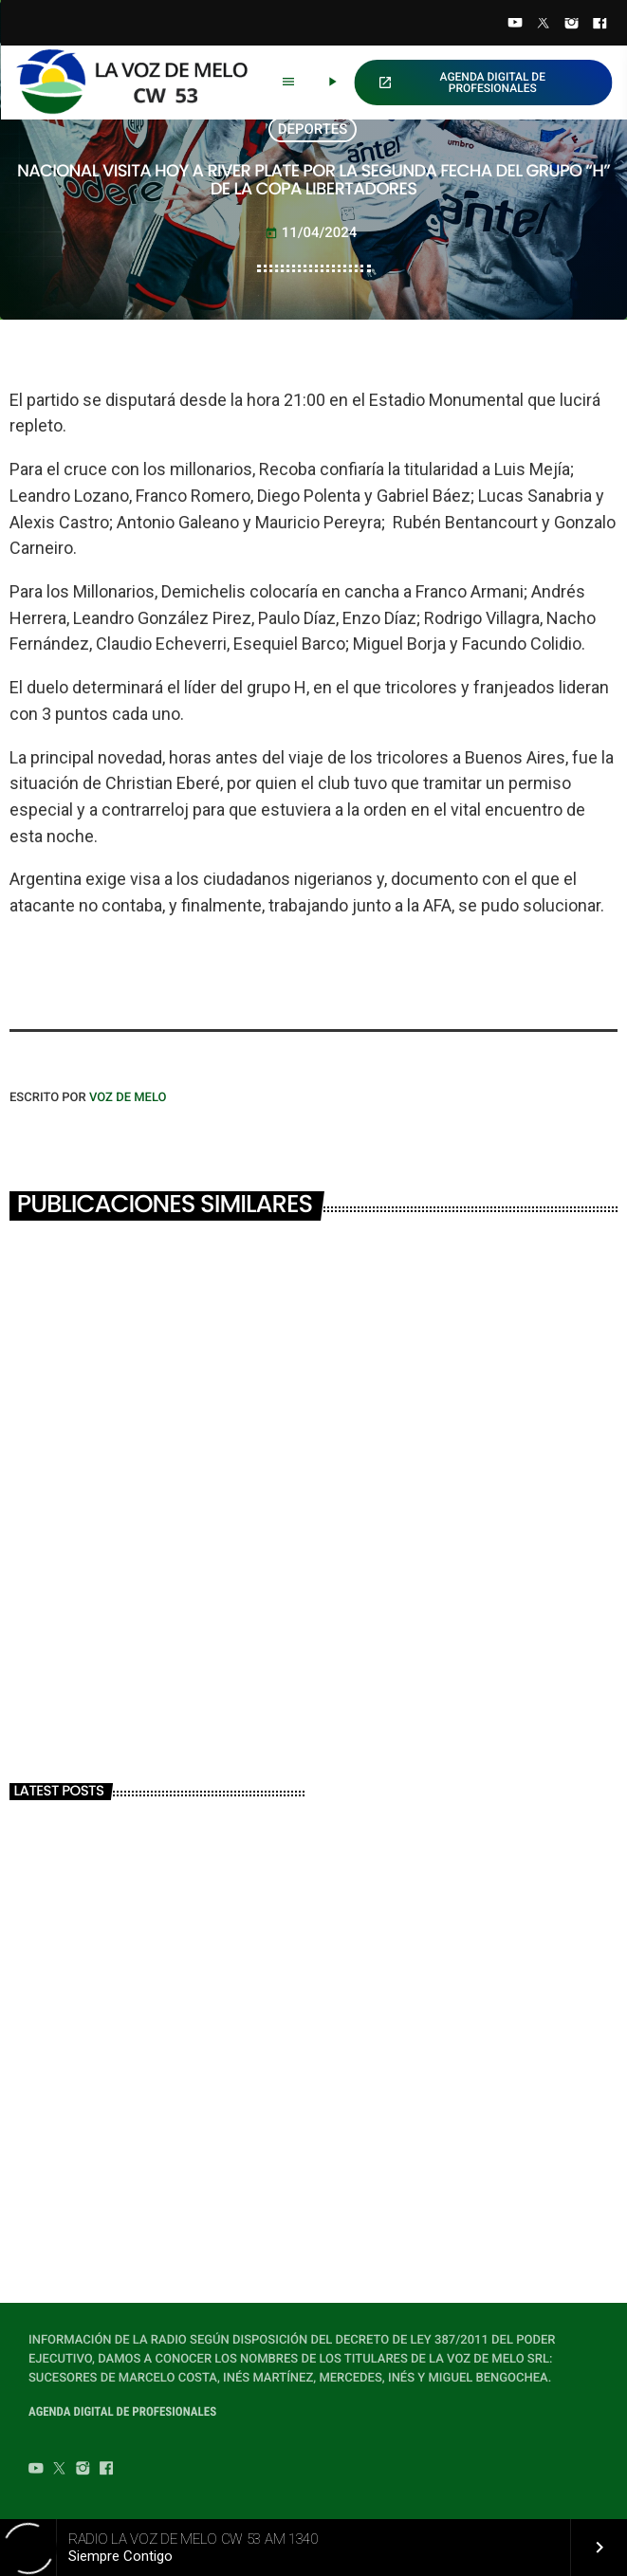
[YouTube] (515, 24)
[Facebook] (599, 24)
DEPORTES (313, 129)
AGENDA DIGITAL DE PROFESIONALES (461, 82)
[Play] (332, 82)
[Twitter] (543, 24)
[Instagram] (572, 24)
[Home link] (140, 82)
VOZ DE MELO (128, 1098)
